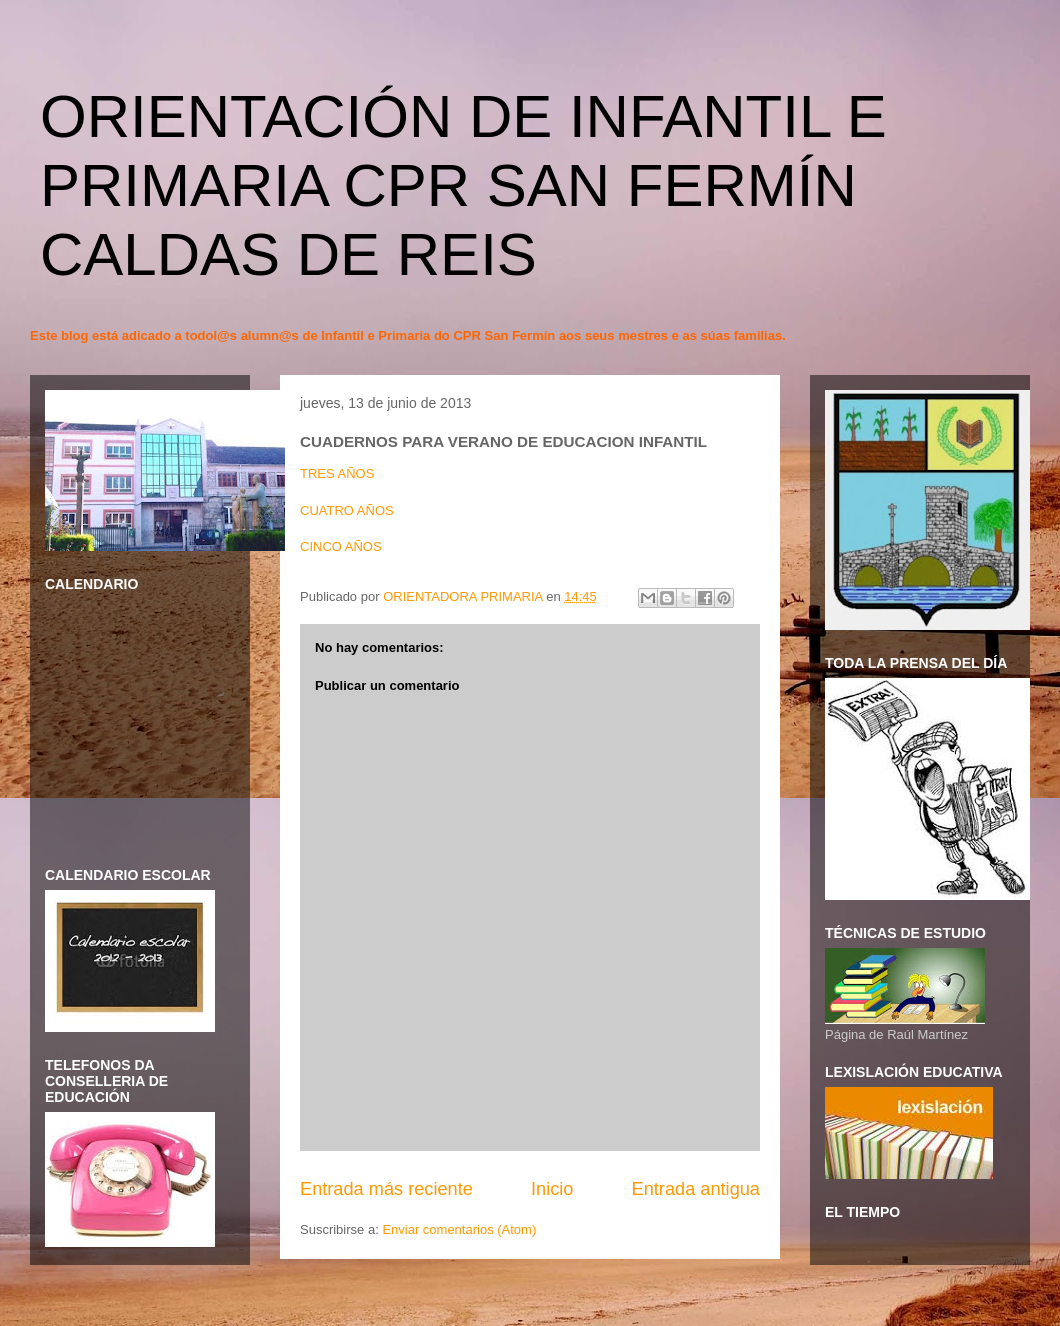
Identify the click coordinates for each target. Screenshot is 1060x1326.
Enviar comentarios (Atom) (459, 1229)
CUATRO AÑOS (347, 510)
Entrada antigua (696, 1189)
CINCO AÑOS (341, 546)
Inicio (552, 1189)
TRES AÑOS (337, 473)
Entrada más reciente (386, 1189)
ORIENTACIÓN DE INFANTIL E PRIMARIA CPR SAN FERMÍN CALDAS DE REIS (463, 185)
